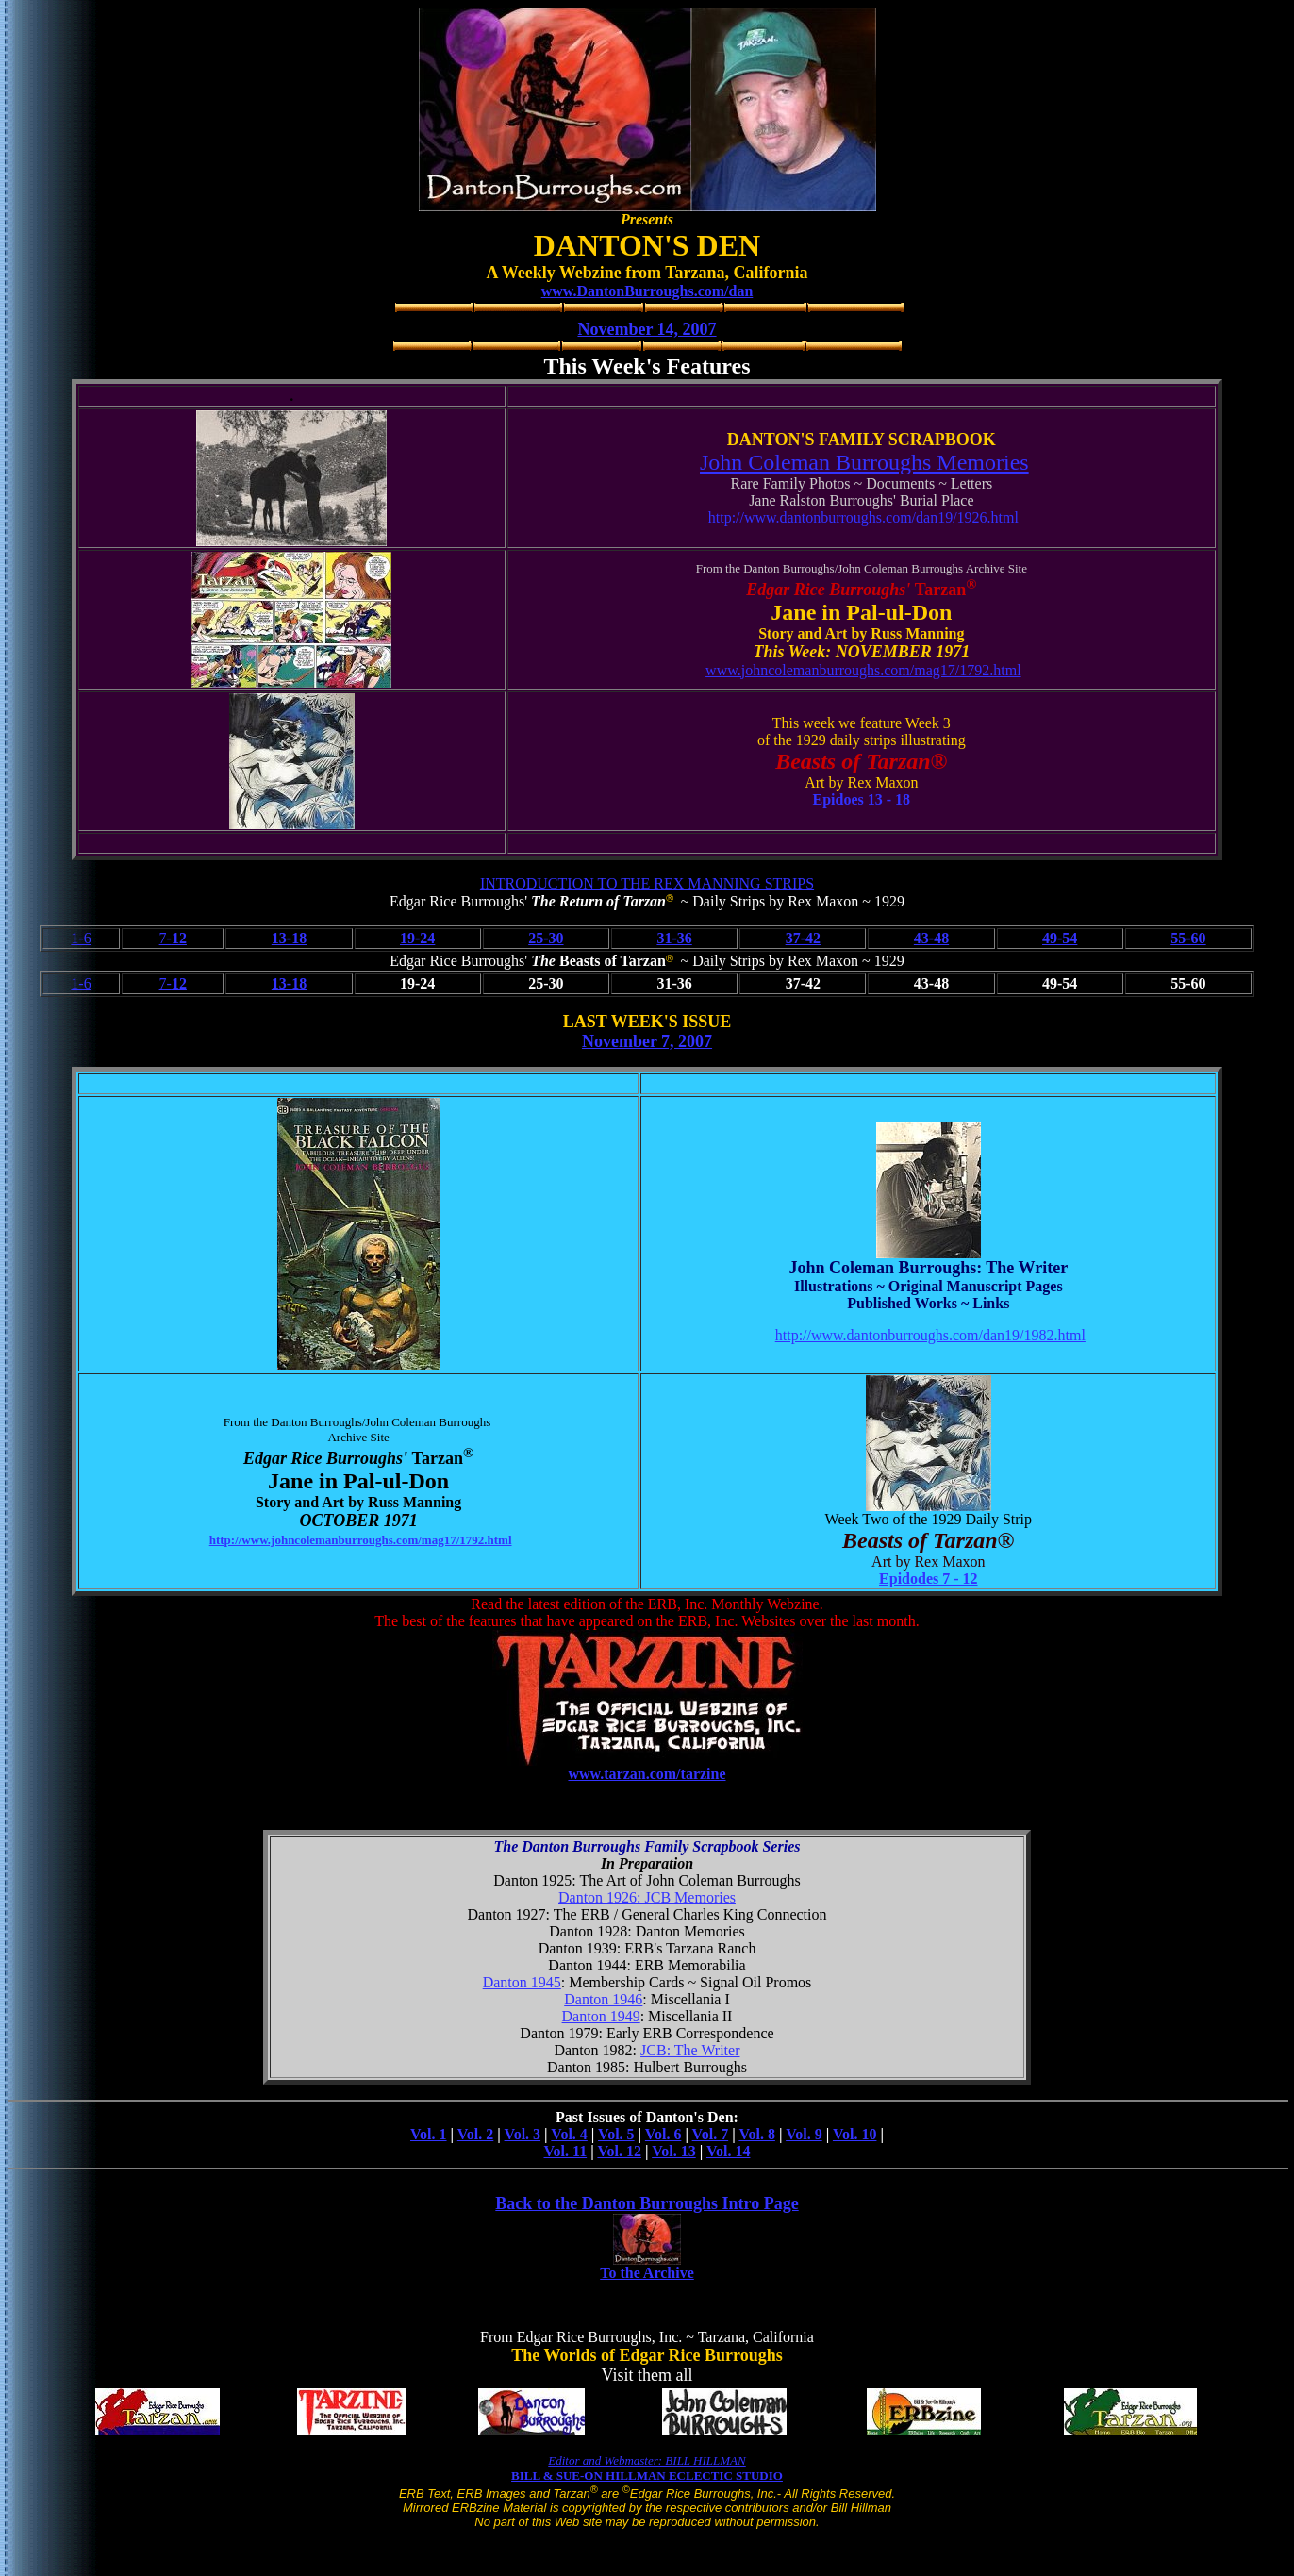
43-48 (931, 938)
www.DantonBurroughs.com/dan (647, 291)
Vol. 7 (710, 2134)
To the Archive (647, 2273)
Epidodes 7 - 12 (928, 1579)
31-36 (673, 938)
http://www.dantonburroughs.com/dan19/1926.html (863, 517)
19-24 (417, 938)
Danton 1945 (522, 1982)
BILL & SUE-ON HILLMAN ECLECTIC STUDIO (647, 2475)
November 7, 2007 (647, 1041)
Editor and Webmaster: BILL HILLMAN (646, 2460)
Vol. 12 (619, 2151)
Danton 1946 (603, 1999)
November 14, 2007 (646, 329)
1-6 (81, 938)
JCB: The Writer (689, 2050)
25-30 (545, 938)
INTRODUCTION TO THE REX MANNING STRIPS (647, 883)
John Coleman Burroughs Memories (864, 462)
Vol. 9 (804, 2134)
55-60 (1187, 938)
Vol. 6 (663, 2134)
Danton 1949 (601, 2016)
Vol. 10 (855, 2134)
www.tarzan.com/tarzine (646, 1774)
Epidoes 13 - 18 (862, 799)
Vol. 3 (523, 2134)
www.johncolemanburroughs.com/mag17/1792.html (862, 670)
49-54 (1059, 938)
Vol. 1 (428, 2134)
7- (173, 938)
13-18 (289, 938)
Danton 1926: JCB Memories (647, 1897)
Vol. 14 (728, 2151)
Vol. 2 (475, 2134)
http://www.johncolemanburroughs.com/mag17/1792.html (360, 1540)
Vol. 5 (616, 2134)
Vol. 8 (756, 2134)
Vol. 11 (566, 2151)
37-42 (803, 938)
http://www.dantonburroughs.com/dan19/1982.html (930, 1335)
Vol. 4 (569, 2134)
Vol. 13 (674, 2151)
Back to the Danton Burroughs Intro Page (646, 2203)
